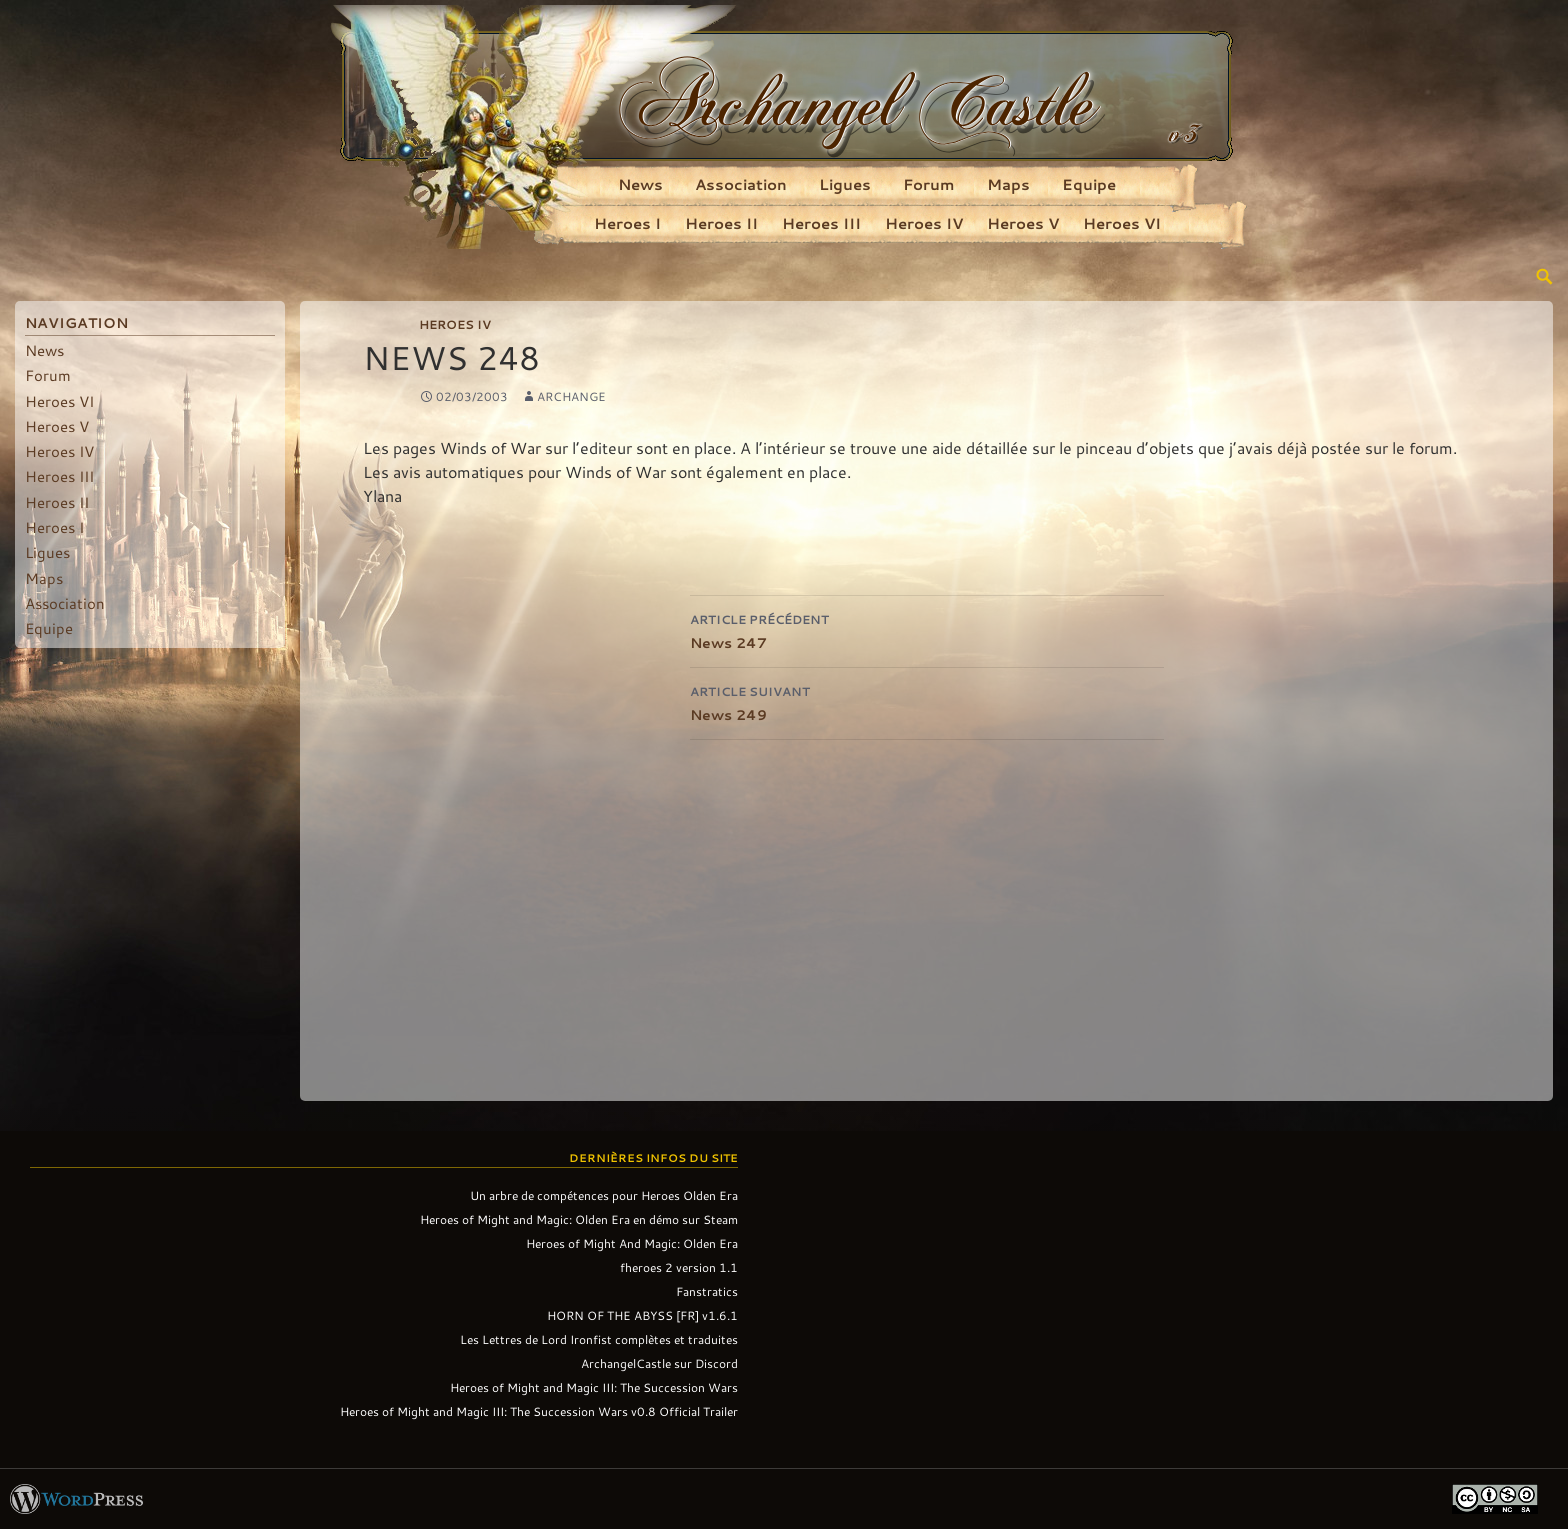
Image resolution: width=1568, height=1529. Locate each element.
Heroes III (821, 223)
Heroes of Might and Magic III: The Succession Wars (594, 1387)
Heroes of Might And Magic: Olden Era (632, 1243)
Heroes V (1023, 223)
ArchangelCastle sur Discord (659, 1363)
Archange (571, 396)
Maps (1008, 184)
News (640, 184)
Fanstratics (707, 1291)
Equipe (1089, 184)
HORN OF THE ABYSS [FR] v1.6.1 (642, 1315)
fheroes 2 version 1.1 (679, 1267)
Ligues (845, 184)
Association (741, 184)
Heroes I (627, 223)
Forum (929, 184)
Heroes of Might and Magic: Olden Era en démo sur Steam (579, 1219)
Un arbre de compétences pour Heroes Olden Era (604, 1195)
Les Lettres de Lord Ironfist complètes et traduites (599, 1339)
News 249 (927, 701)
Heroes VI (1122, 223)
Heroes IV (924, 223)
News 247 (927, 629)
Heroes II (721, 223)
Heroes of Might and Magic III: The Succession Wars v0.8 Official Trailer (539, 1411)
